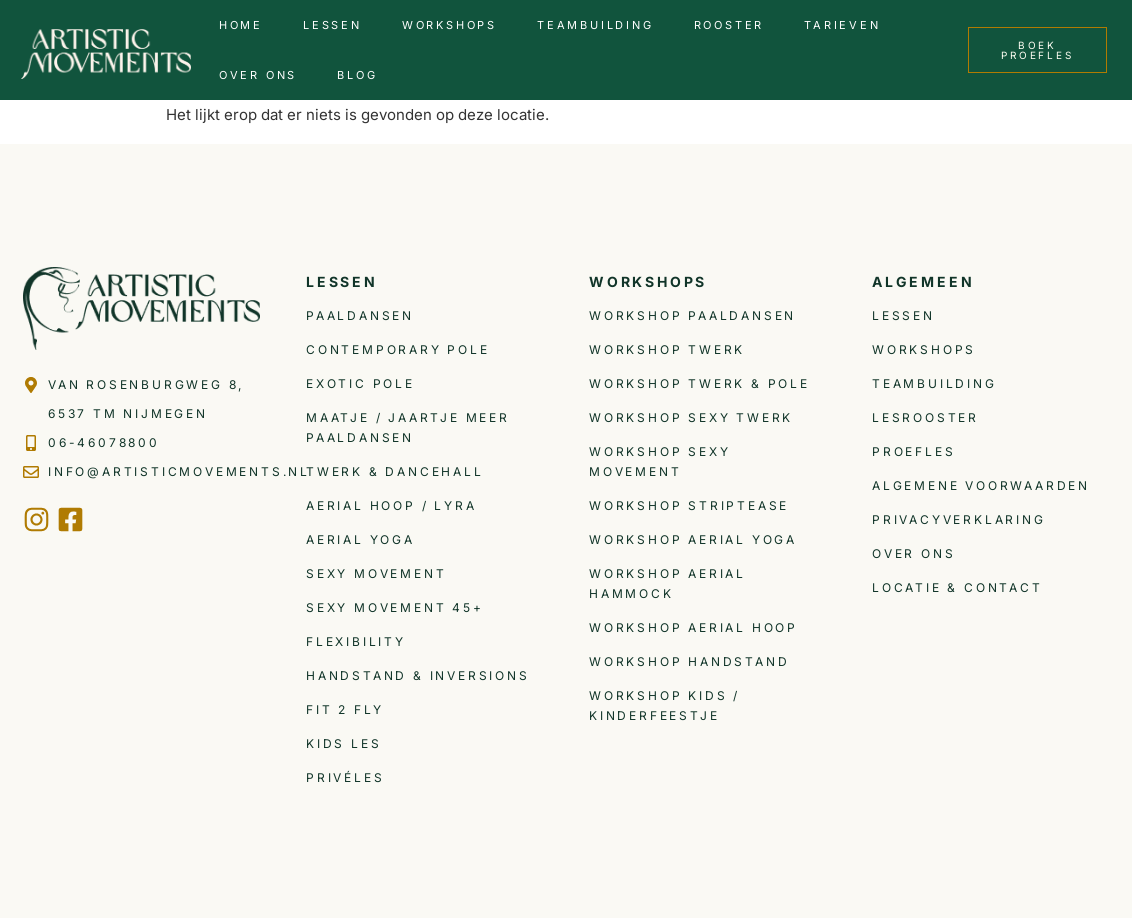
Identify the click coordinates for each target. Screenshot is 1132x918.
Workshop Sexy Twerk (691, 417)
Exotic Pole (360, 383)
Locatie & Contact (957, 587)
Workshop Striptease (689, 505)
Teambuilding (595, 25)
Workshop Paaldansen (692, 315)
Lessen (332, 25)
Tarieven (842, 25)
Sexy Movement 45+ (395, 607)
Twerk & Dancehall (395, 471)
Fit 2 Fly (345, 709)
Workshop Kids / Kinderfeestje (664, 705)
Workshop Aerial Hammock (667, 583)
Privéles (345, 777)
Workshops (449, 25)
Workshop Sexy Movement (659, 461)
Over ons (258, 75)
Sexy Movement (376, 573)
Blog (357, 75)
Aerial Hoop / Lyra (391, 505)
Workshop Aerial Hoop (693, 627)
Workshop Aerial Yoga (693, 539)
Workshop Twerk (667, 349)
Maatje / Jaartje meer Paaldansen (408, 427)
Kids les (343, 743)
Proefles (913, 451)
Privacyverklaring (959, 519)
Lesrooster (925, 417)
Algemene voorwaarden (981, 485)
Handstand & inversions (418, 675)
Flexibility (356, 641)
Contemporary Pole (398, 349)
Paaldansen (360, 315)
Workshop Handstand (689, 661)
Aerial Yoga (360, 539)
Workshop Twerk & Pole (699, 383)
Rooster (729, 25)
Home (241, 25)
